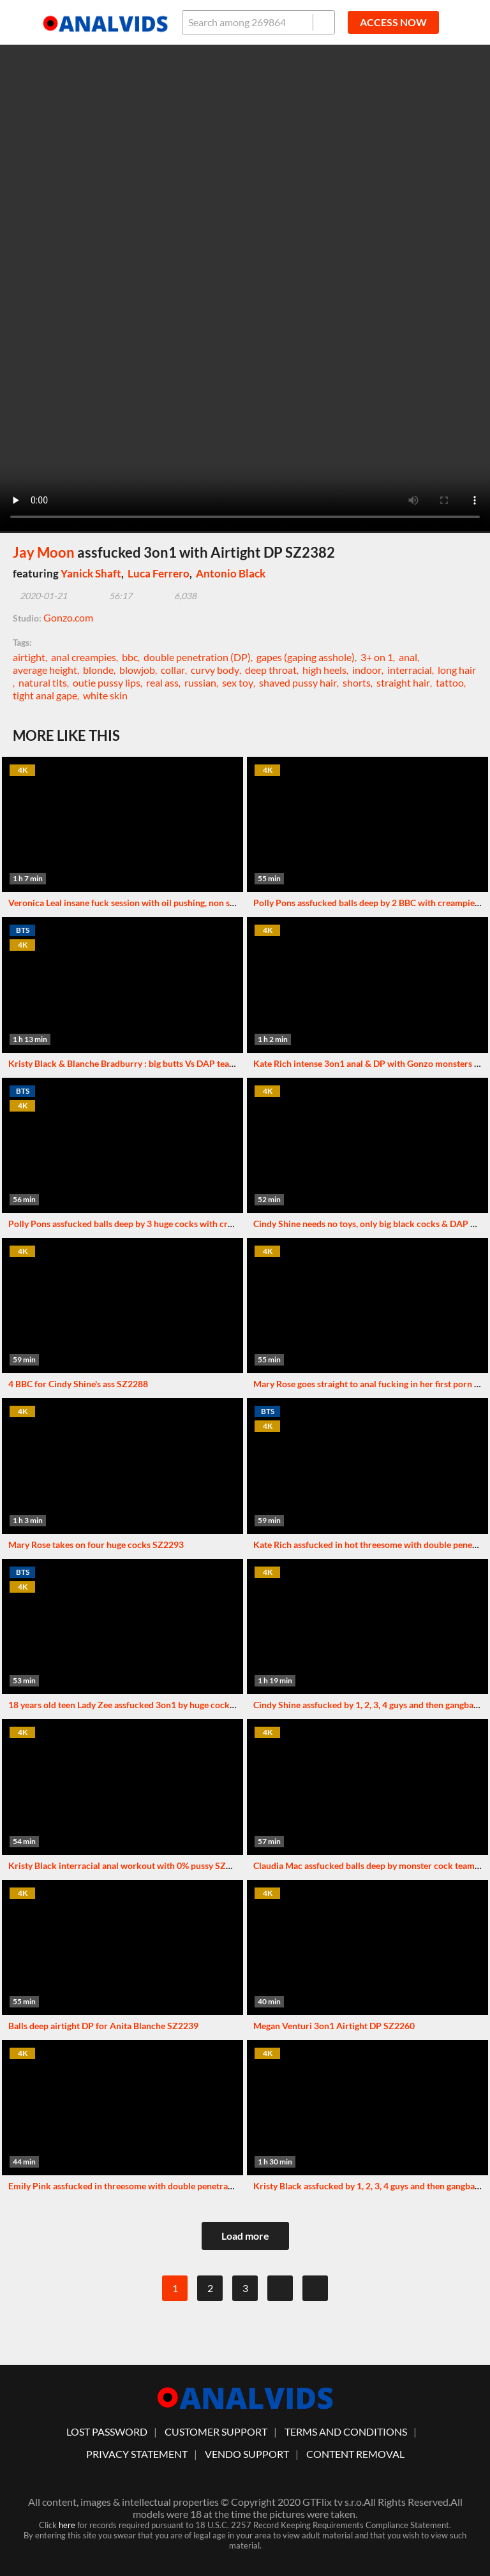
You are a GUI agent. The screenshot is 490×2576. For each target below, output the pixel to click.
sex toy (237, 682)
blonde (98, 670)
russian (200, 682)
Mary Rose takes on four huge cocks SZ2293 (96, 1544)
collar (173, 670)
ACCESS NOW (393, 22)
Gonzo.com (68, 617)
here (67, 2525)
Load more (245, 2236)
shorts (357, 682)
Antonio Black (230, 573)
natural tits (43, 682)
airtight (29, 657)
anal (408, 657)
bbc (130, 657)
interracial (409, 670)
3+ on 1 (376, 657)
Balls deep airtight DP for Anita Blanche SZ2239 (103, 2025)
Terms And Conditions (346, 2431)
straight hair (403, 682)
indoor (367, 670)
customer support (216, 2431)
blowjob (137, 670)
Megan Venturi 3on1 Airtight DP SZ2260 (334, 2025)
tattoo (450, 682)
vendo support (247, 2454)
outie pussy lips (106, 682)
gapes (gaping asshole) (305, 657)
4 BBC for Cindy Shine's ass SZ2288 (78, 1383)
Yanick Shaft (91, 573)
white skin (105, 695)
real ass (162, 682)
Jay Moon (44, 552)
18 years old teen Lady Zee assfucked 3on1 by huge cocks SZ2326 (137, 1704)
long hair (457, 670)
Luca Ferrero (158, 573)
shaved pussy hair (298, 682)
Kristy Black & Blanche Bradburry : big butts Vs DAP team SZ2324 (139, 1063)
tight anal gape (45, 695)
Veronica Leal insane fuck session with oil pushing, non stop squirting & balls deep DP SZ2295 (193, 902)
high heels (324, 670)
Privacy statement (137, 2454)
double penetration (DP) (197, 657)
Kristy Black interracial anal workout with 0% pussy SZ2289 (127, 1865)
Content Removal (355, 2454)
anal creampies (83, 657)
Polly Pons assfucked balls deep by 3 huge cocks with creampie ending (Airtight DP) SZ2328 (189, 1223)
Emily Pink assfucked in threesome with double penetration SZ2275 (142, 2185)
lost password (106, 2431)
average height (45, 670)
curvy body (215, 670)
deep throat (271, 670)
